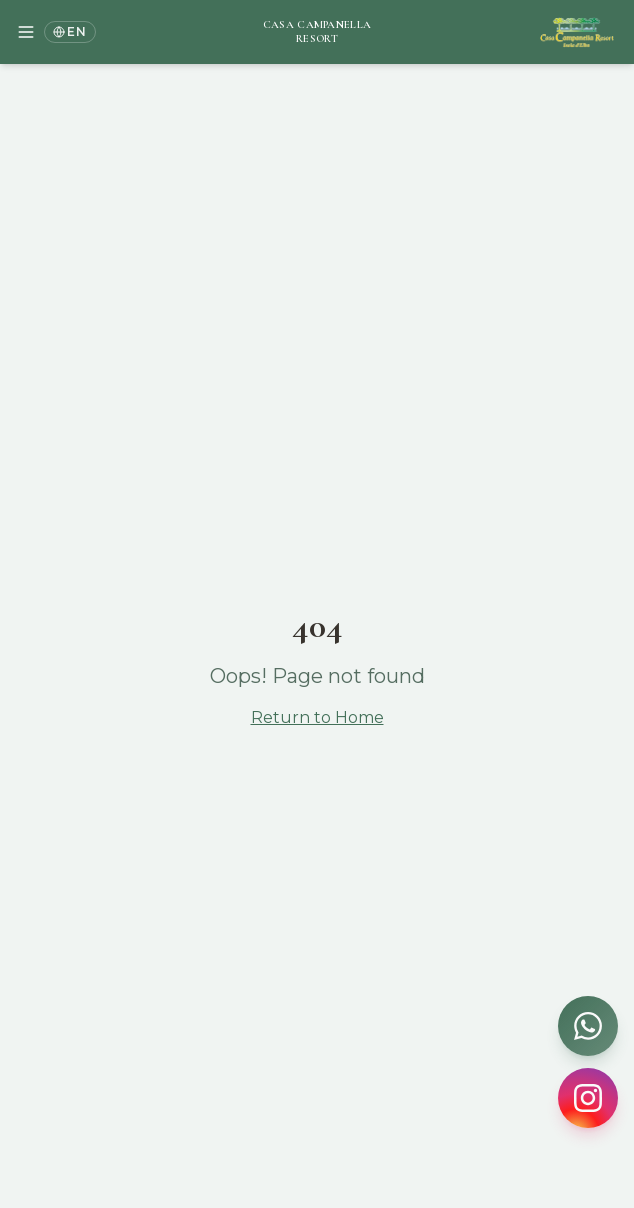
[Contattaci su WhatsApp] (588, 1026)
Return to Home (317, 717)
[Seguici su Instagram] (588, 1098)
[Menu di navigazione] (26, 32)
